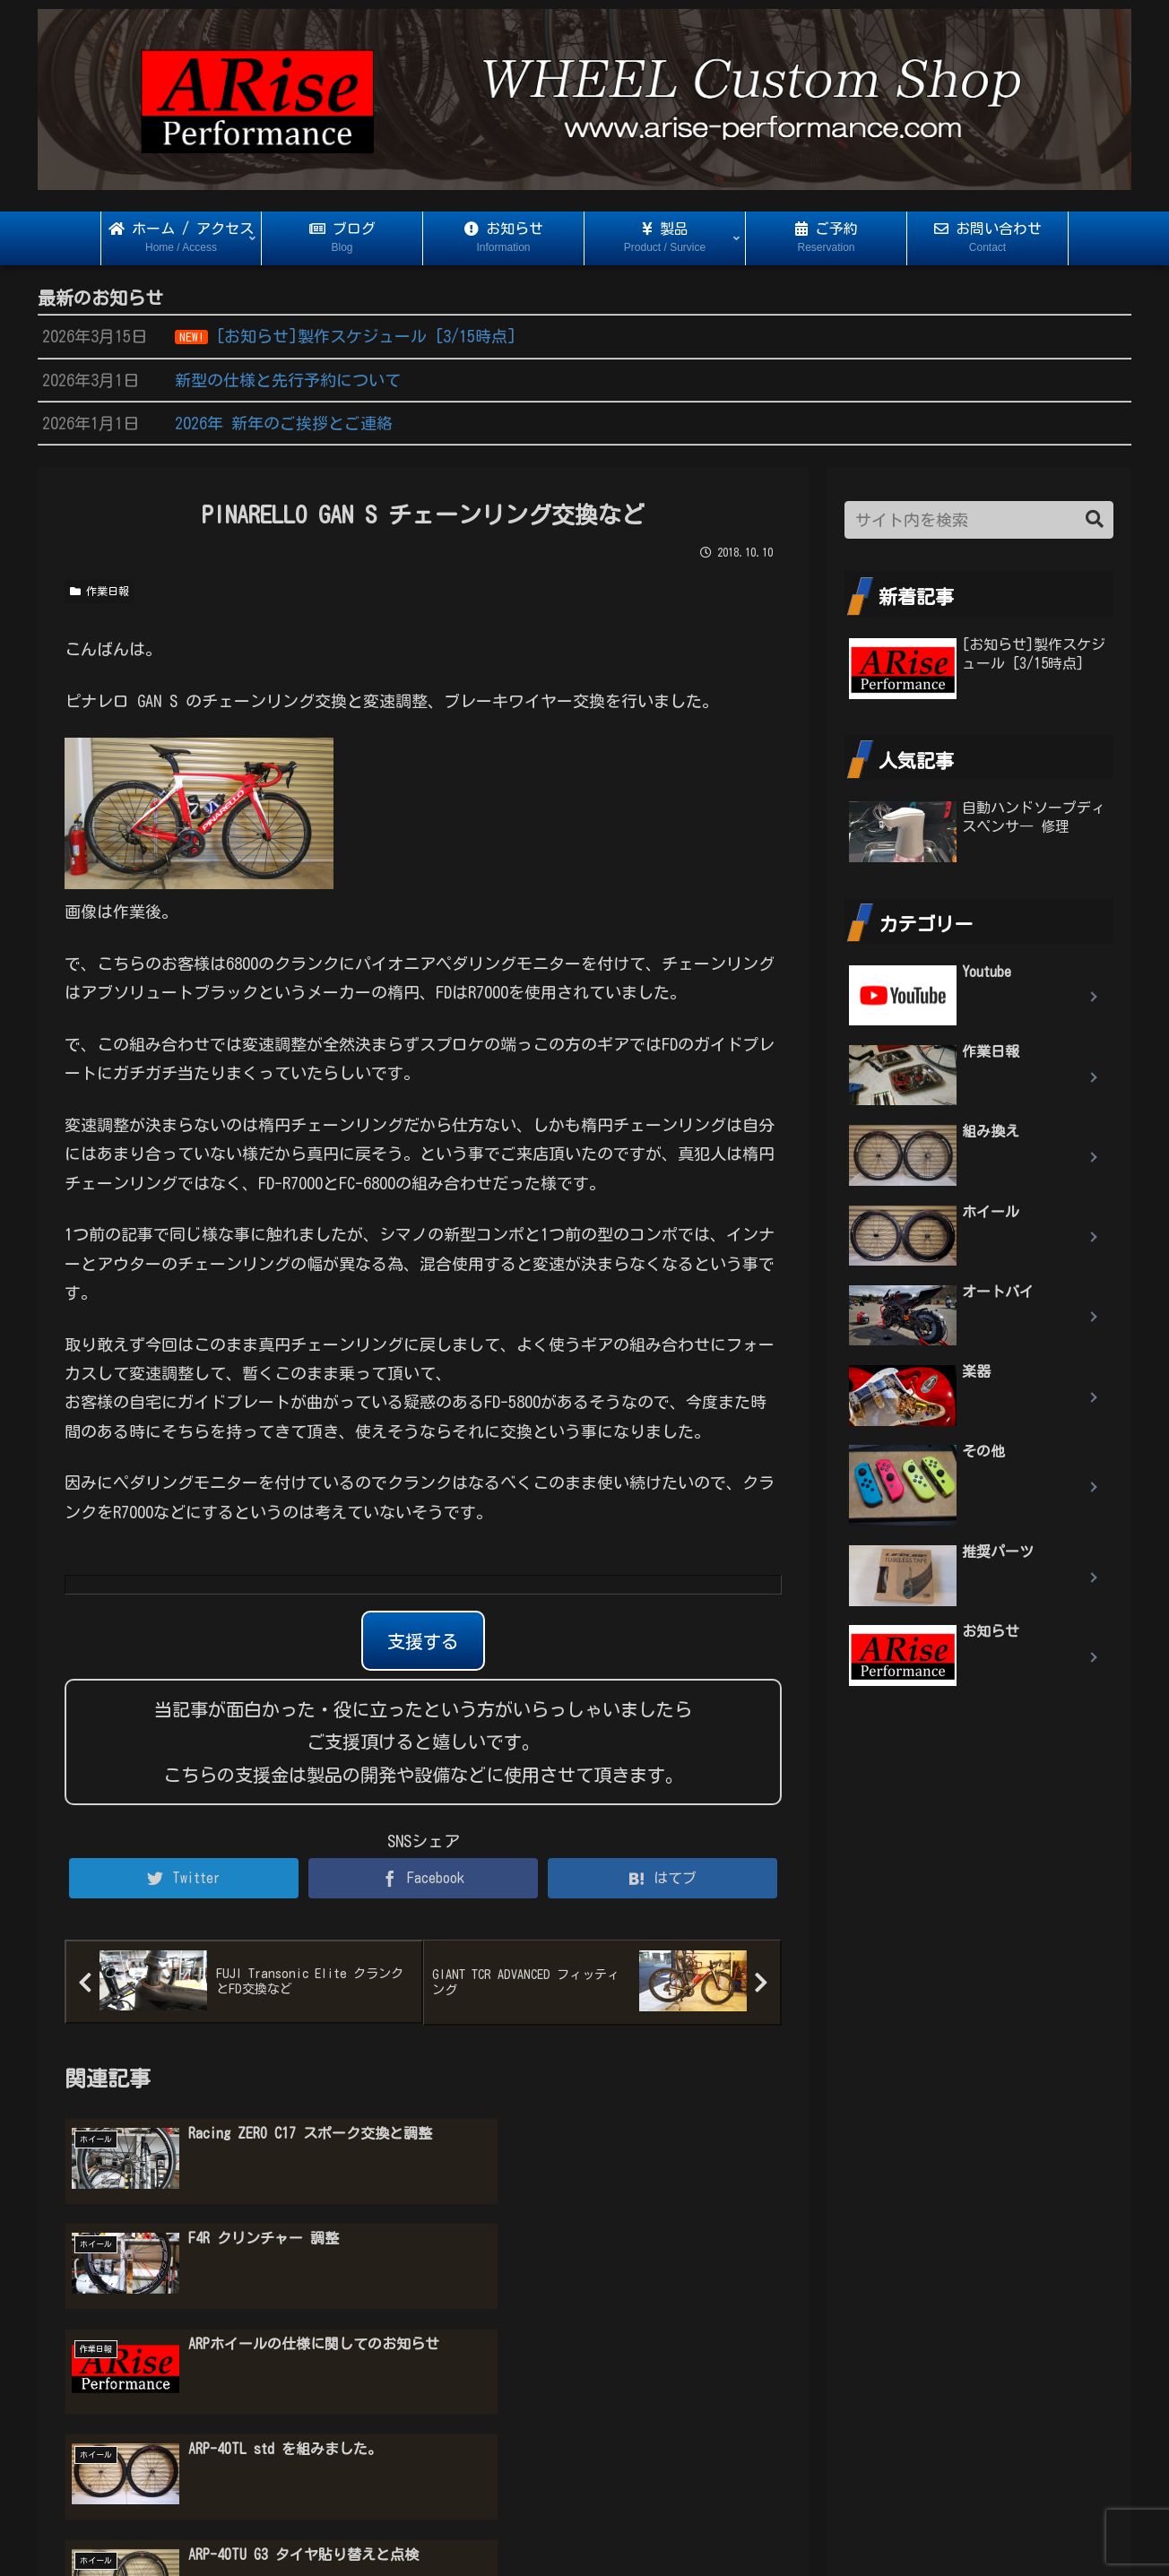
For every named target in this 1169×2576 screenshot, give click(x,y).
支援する (423, 1641)
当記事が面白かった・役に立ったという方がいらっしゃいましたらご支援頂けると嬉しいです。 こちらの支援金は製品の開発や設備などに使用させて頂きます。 (423, 1742)
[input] (978, 520)
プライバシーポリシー (584, 2527)
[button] (1094, 519)
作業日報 (99, 591)
